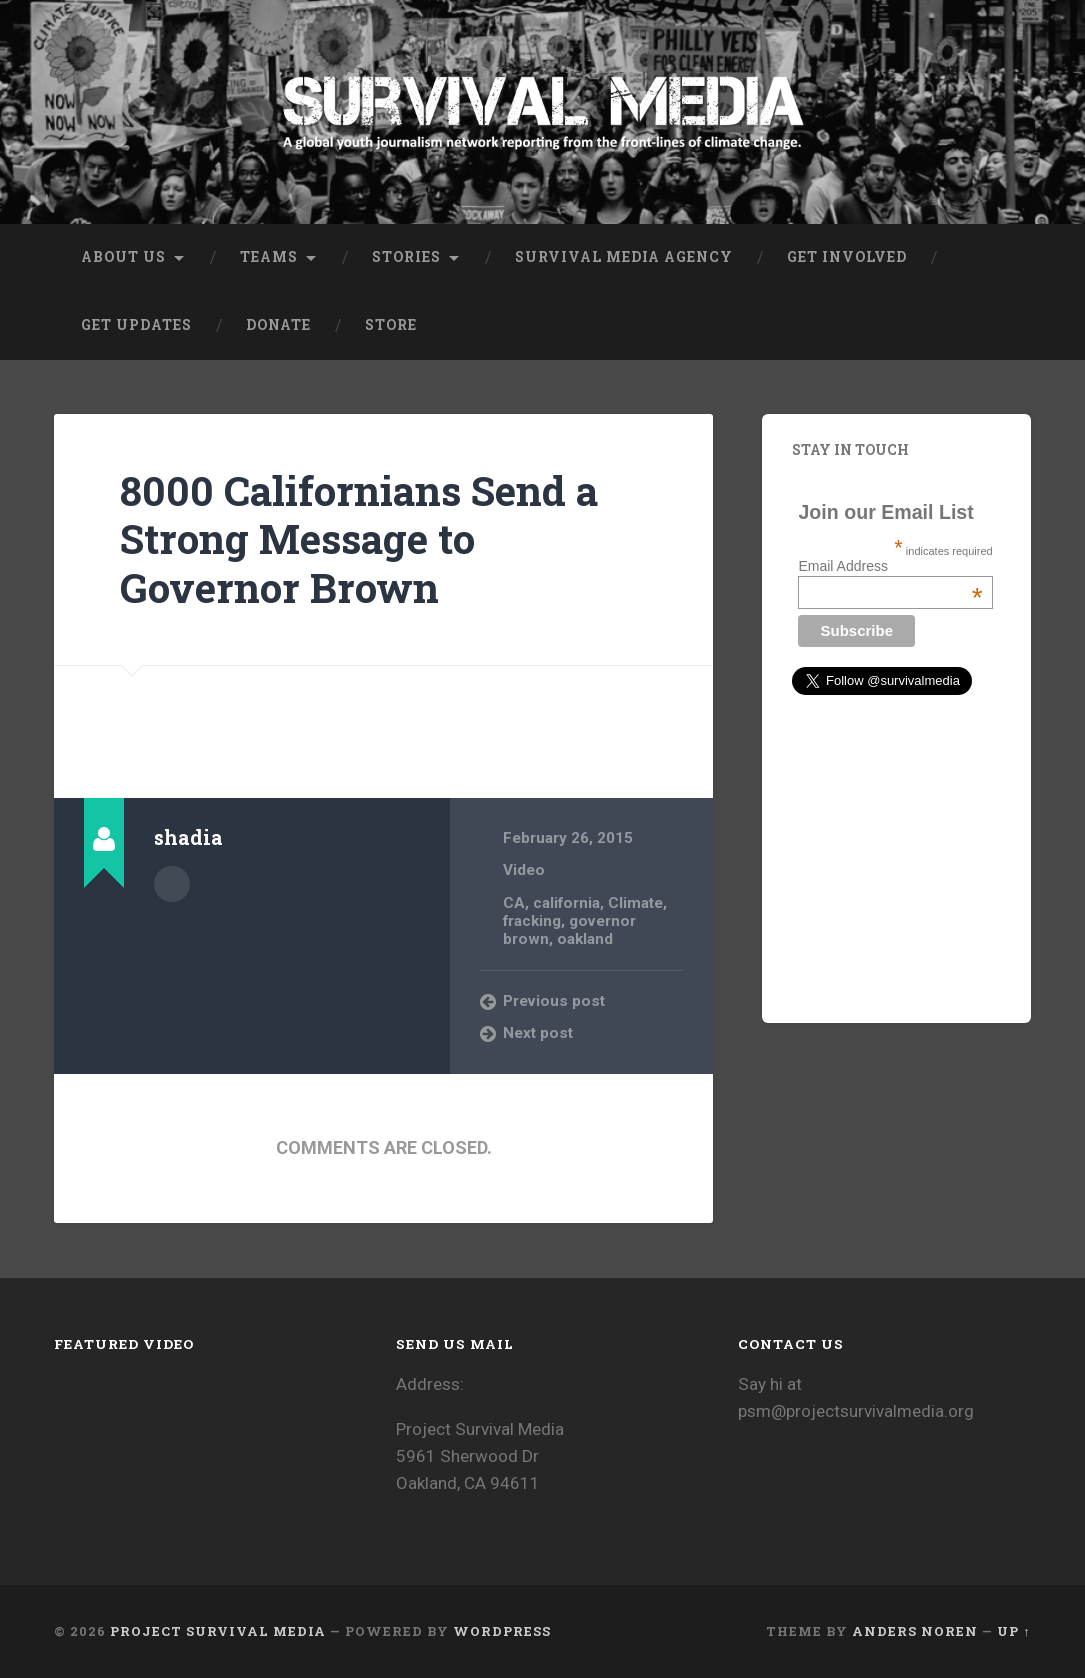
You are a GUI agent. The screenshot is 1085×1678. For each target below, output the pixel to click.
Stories (406, 257)
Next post (538, 1033)
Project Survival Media (218, 1631)
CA (514, 903)
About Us (123, 257)
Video (524, 870)
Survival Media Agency (624, 257)
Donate (278, 325)
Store (391, 325)
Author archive (172, 884)
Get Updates (136, 325)
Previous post (554, 1001)
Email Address (890, 566)
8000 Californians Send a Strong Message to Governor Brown (359, 539)
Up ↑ (1013, 1631)
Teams (269, 257)
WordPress (502, 1631)
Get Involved (847, 257)
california (566, 903)
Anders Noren (915, 1631)
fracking (532, 921)
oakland (585, 939)
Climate (635, 903)
